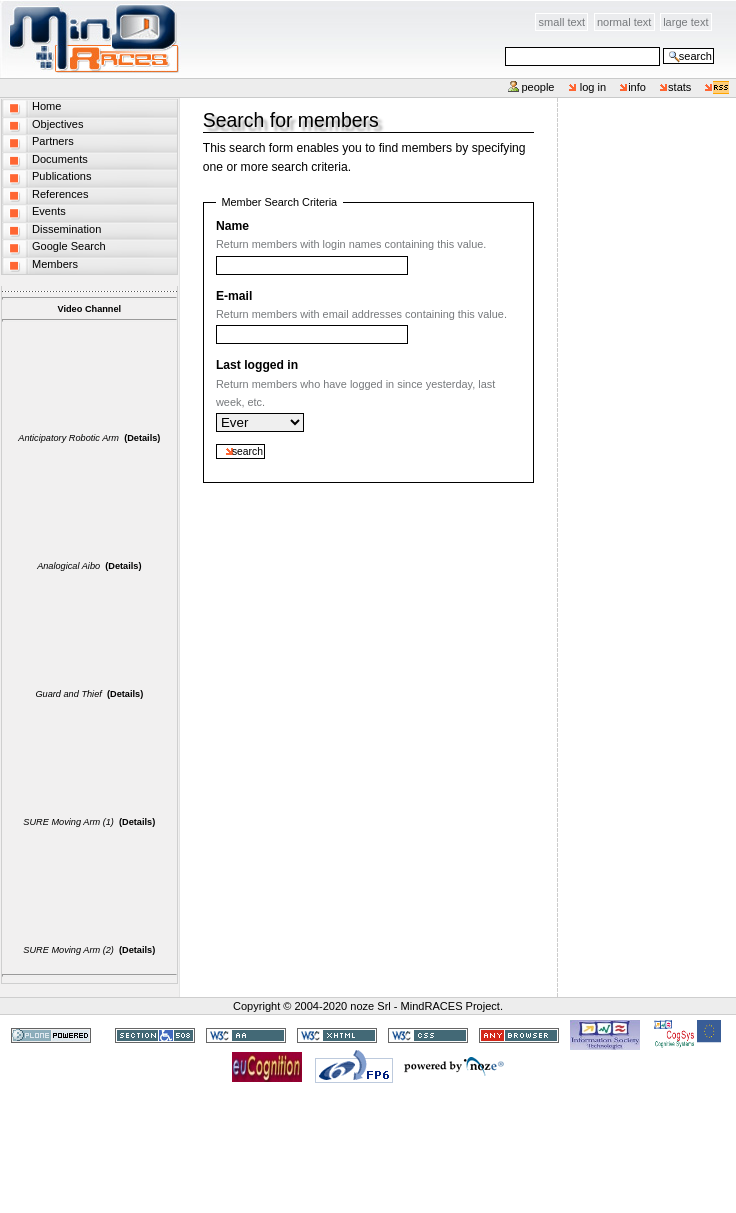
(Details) (142, 438)
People (537, 87)
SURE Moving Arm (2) (68, 950)
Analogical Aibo (68, 566)
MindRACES (90, 39)
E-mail (234, 296)
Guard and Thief (68, 694)
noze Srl (370, 1006)
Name (232, 226)
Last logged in (257, 365)
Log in (593, 87)
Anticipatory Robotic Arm (68, 438)
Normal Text (624, 22)
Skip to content (180, 11)
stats (679, 87)
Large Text (685, 22)
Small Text (562, 22)
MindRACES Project (450, 1006)
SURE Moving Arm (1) (68, 822)
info (637, 87)
